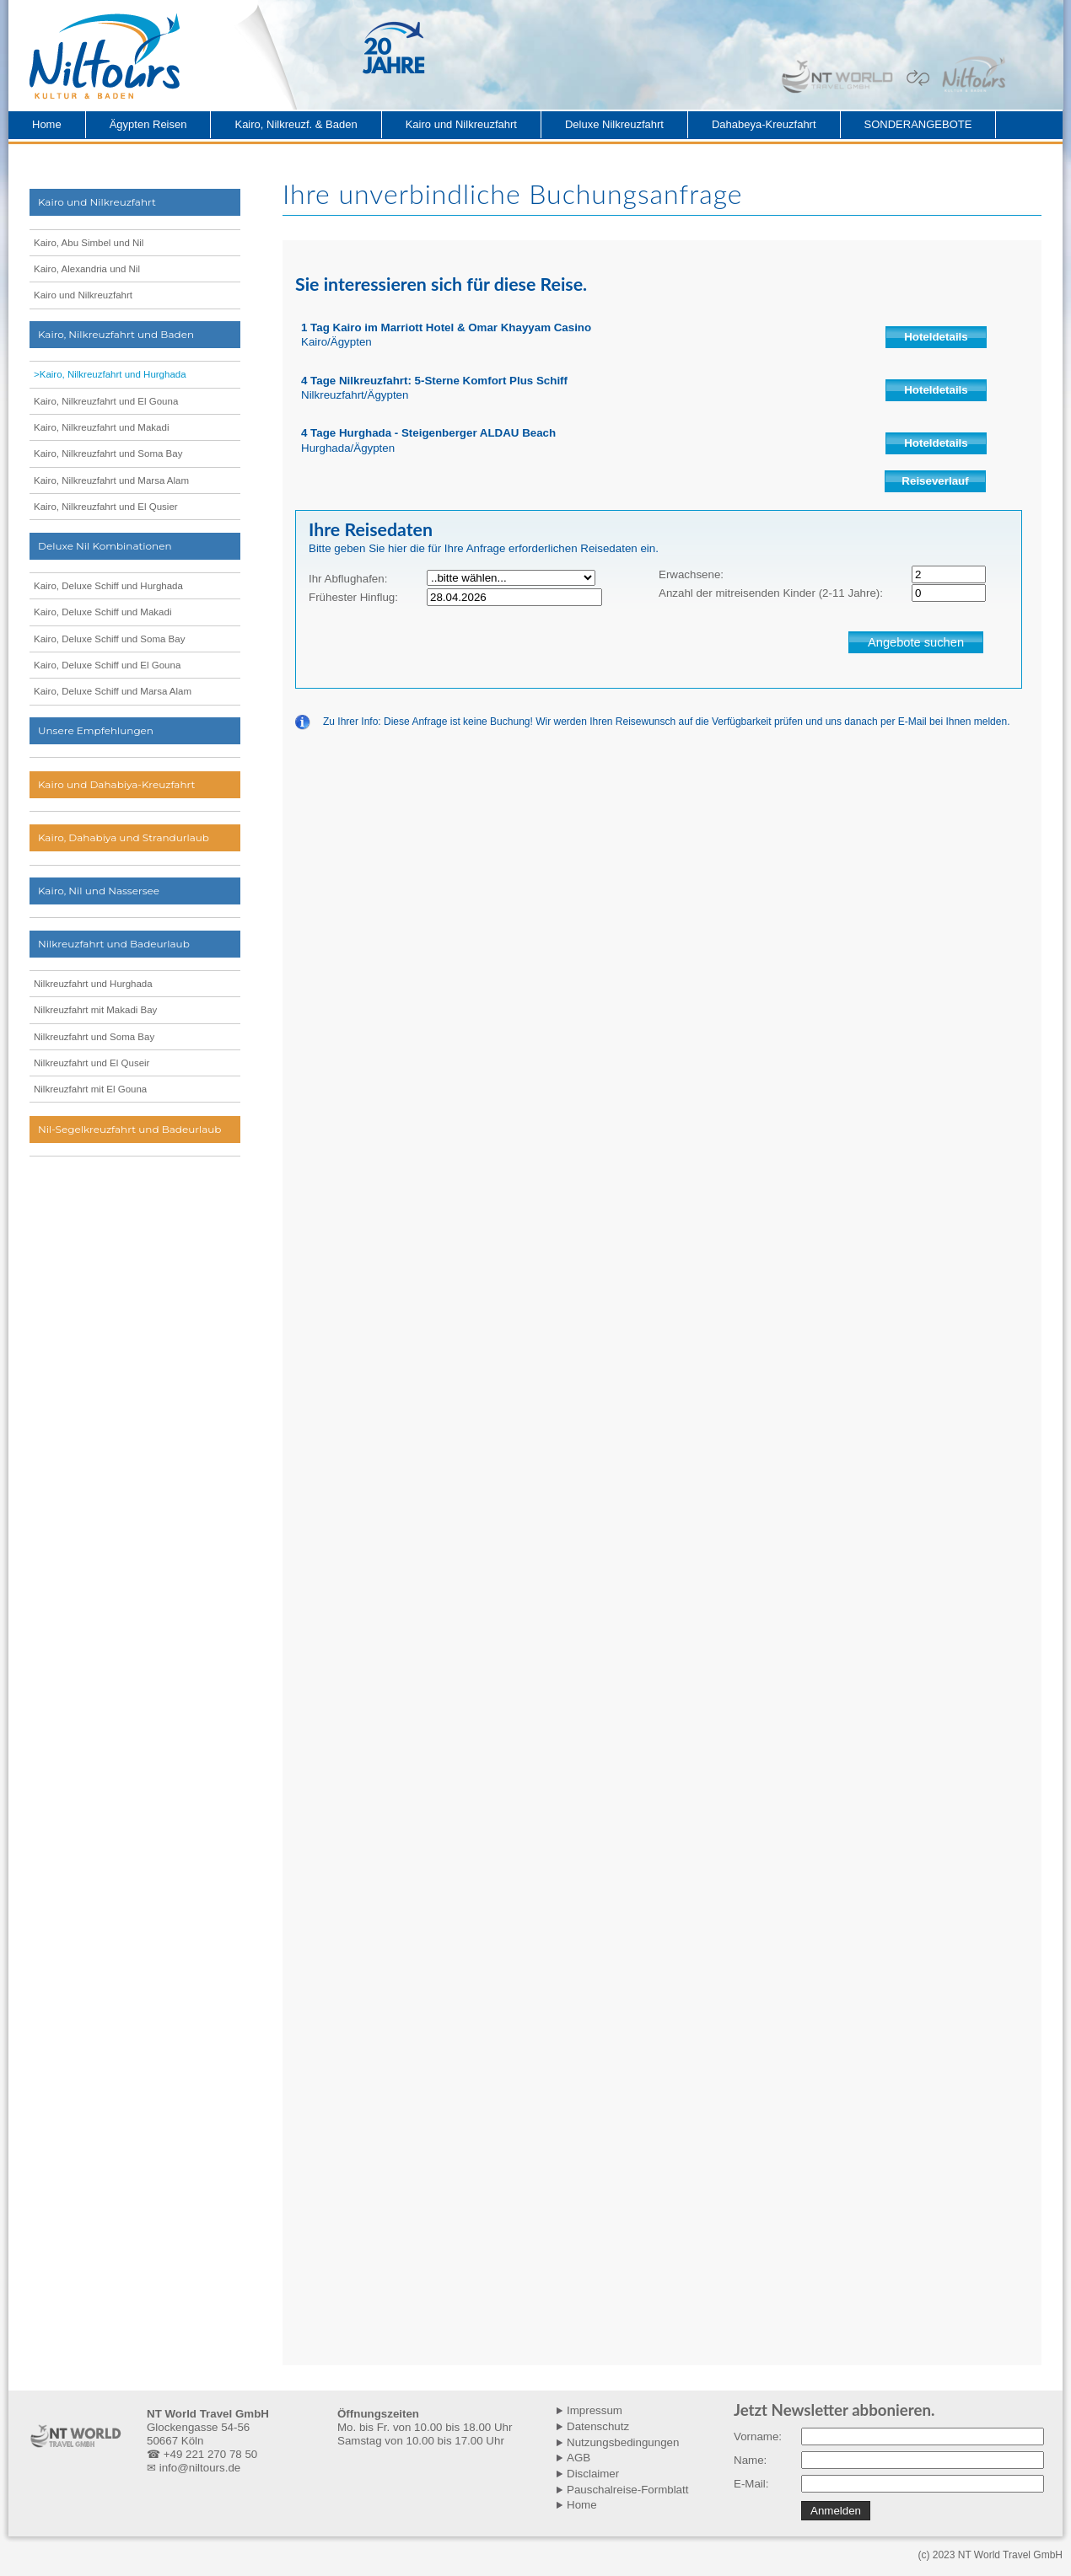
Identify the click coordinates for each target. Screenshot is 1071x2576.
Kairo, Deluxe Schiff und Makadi (102, 612)
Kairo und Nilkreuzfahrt (461, 124)
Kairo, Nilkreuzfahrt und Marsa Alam (111, 480)
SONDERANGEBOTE (918, 124)
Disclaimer (593, 2473)
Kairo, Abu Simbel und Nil (88, 243)
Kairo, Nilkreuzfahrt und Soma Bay (108, 453)
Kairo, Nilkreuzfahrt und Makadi (101, 427)
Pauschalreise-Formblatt (627, 2489)
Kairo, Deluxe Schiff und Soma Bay (109, 639)
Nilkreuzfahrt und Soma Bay (94, 1037)
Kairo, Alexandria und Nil (87, 269)
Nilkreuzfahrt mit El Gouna (90, 1089)
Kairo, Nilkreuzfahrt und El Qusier (106, 507)
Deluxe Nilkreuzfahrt (614, 124)
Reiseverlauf (934, 481)
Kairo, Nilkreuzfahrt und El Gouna (106, 401)
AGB (578, 2457)
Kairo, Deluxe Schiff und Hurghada (108, 586)
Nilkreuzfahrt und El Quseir (91, 1063)
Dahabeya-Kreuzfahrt (764, 124)
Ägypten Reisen (148, 124)
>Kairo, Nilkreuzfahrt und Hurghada (110, 374)
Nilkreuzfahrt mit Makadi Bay (95, 1010)
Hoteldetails (936, 336)
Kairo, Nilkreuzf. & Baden (295, 124)
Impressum (594, 2410)
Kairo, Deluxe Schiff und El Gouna (107, 665)
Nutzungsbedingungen (623, 2442)
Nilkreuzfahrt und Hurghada (93, 984)
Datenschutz (598, 2426)
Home (47, 124)
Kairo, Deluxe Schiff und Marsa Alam (112, 691)
